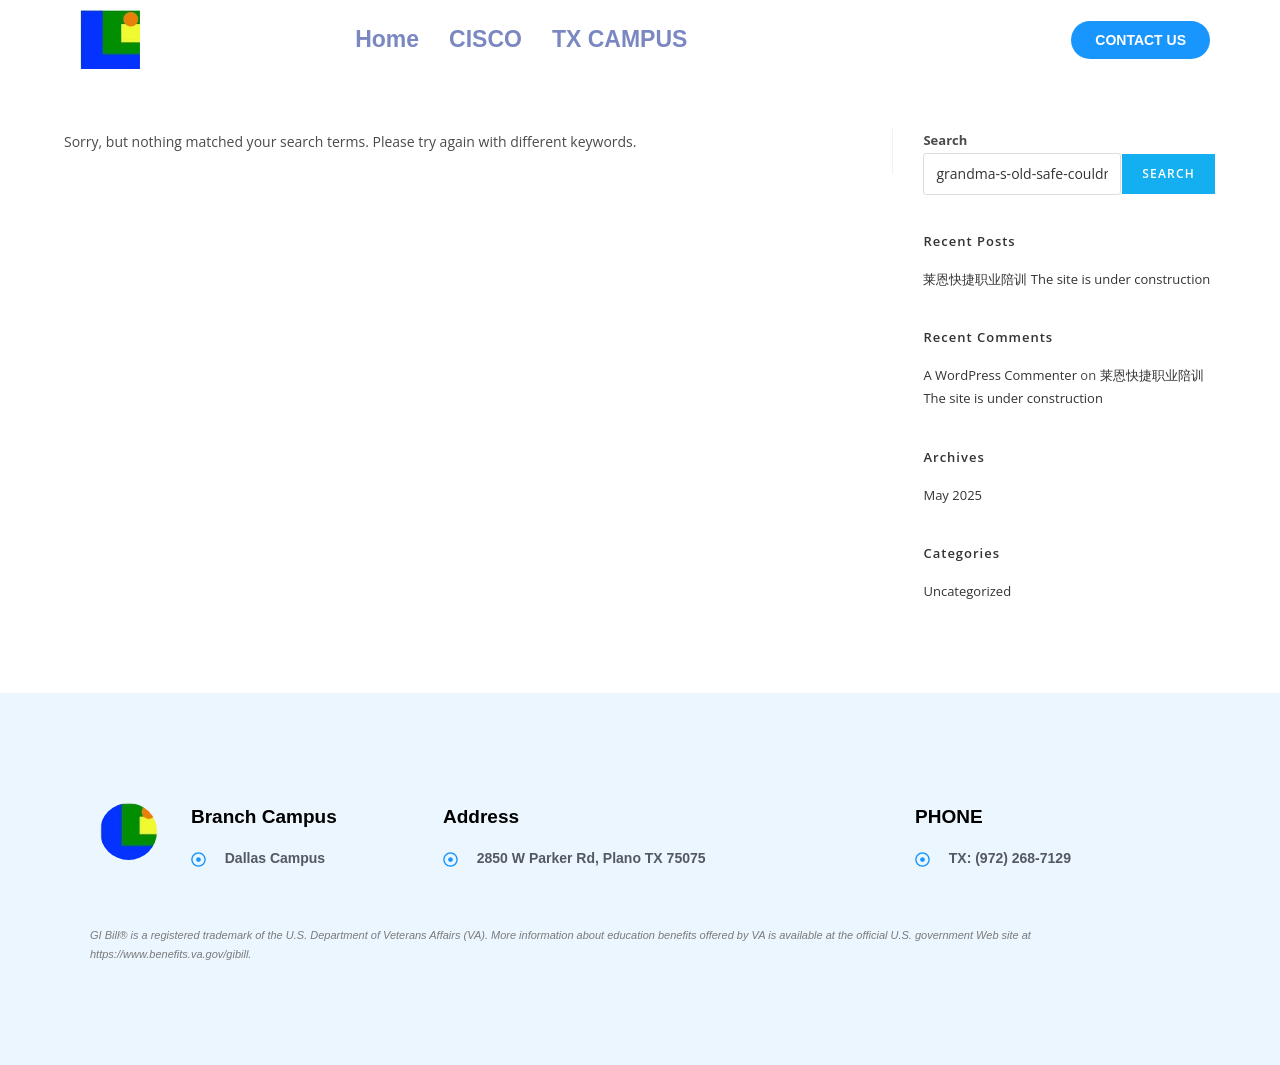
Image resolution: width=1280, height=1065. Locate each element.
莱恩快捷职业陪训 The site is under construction (1066, 279)
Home (387, 39)
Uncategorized (967, 591)
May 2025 (952, 495)
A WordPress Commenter (1000, 375)
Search (945, 140)
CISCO (485, 39)
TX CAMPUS (619, 39)
